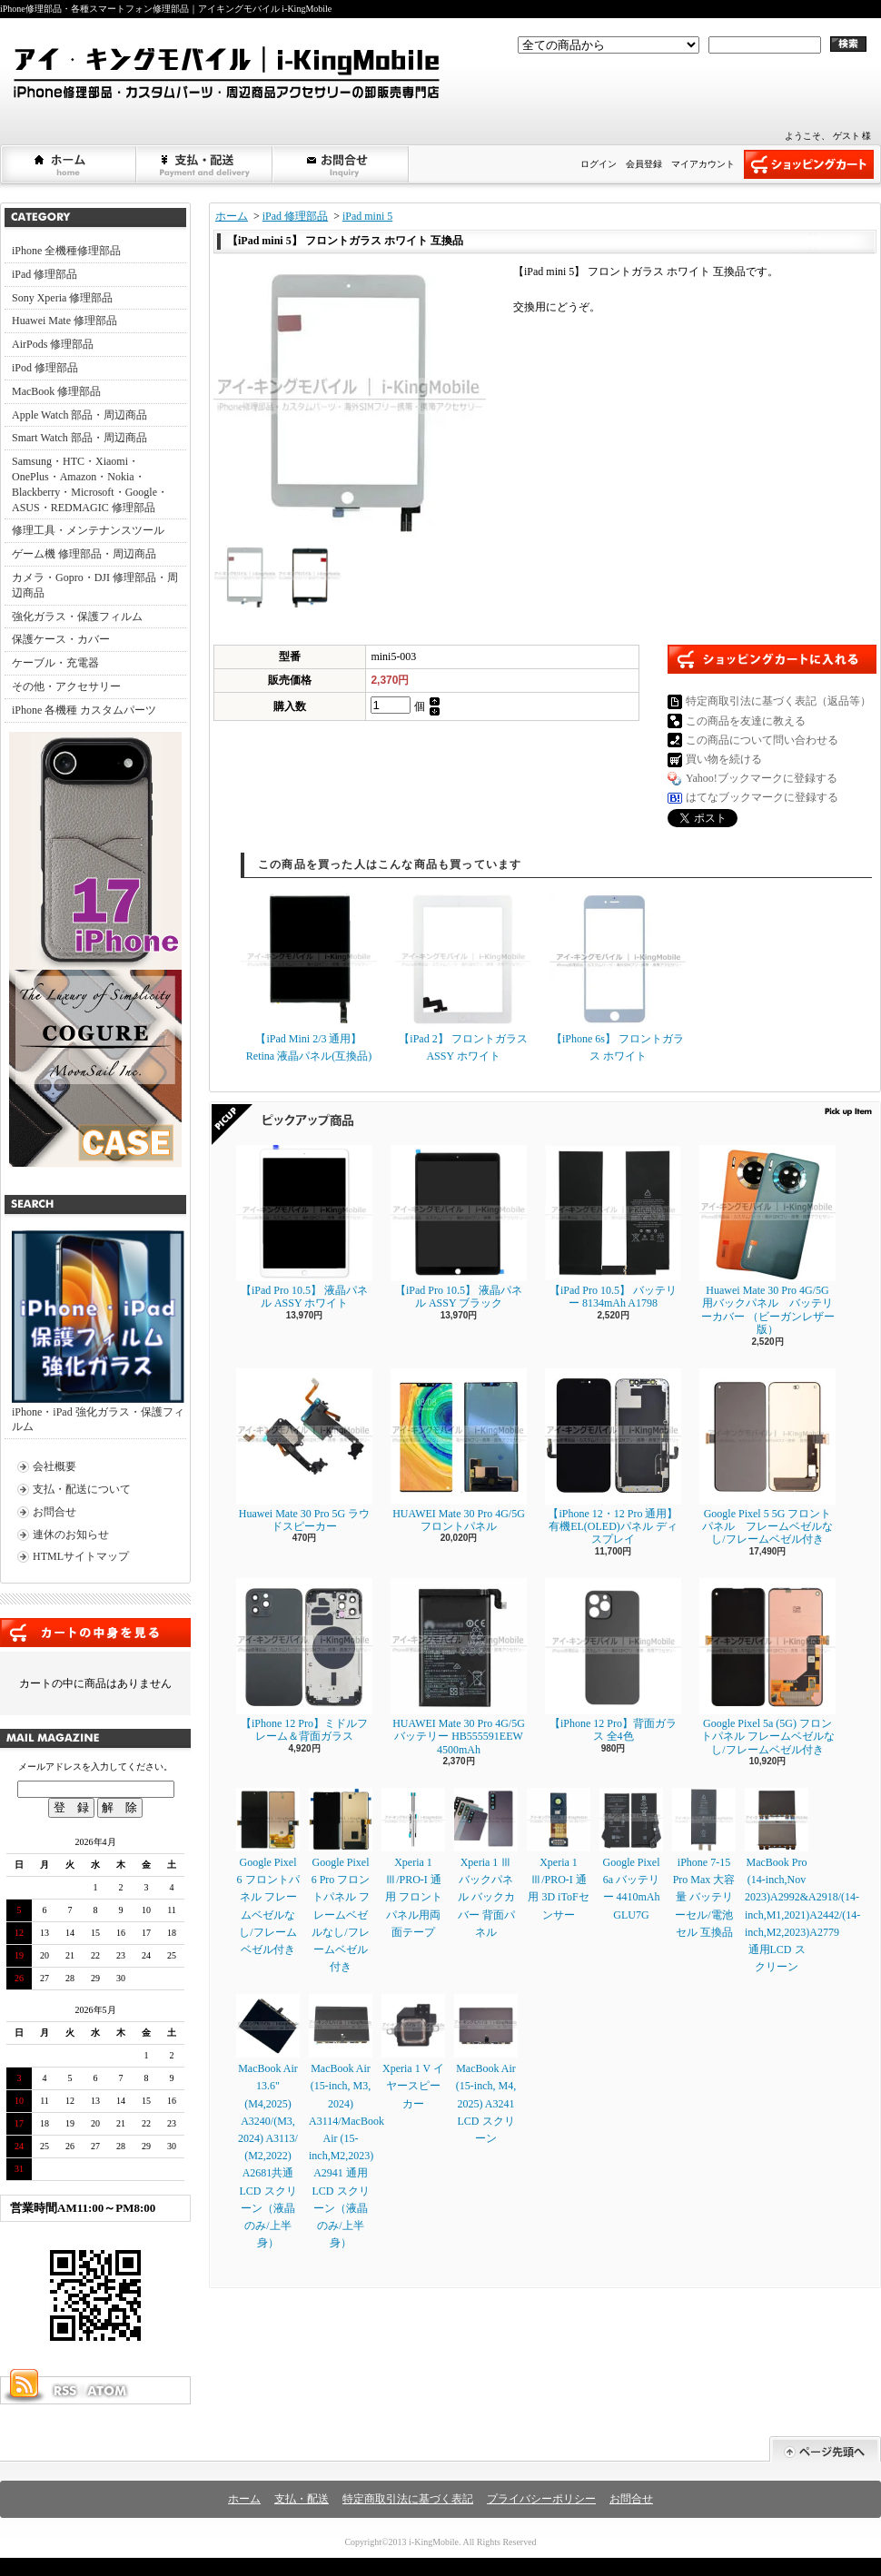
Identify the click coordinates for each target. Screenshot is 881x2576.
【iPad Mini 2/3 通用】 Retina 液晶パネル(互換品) (309, 977)
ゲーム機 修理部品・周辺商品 (84, 554)
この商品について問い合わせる (762, 740)
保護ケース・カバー (61, 639)
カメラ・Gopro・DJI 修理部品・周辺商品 (95, 585)
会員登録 (644, 164)
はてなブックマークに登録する (762, 797)
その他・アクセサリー (66, 686)
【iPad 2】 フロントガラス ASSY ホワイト (463, 977)
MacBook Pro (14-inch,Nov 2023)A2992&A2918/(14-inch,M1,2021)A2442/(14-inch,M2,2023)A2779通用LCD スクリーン (802, 1880)
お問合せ (341, 164)
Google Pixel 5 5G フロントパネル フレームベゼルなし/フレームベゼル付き (767, 1457)
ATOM (108, 2391)
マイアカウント (703, 164)
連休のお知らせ (71, 1534)
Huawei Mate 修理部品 (64, 320)
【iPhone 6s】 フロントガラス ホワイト (617, 977)
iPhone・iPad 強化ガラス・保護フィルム (98, 1332)
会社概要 (54, 1466)
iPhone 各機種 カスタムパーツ (84, 710)
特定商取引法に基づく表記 (407, 2498)
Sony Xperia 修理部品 (62, 297)
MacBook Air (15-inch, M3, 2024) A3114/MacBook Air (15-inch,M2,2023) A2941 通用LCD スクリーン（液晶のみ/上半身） (346, 2121)
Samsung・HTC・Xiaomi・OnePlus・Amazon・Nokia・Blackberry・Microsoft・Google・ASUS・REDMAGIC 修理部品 (90, 484)
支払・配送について (205, 164)
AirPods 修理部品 (53, 344)
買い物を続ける (724, 759)
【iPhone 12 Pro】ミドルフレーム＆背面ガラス (304, 1660)
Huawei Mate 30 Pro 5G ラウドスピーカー (304, 1450)
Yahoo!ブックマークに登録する (761, 778)
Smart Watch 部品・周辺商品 (79, 437)
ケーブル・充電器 (55, 662)
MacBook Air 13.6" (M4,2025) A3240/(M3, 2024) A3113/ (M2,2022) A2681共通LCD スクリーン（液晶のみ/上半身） (268, 2121)
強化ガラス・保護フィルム (77, 616)
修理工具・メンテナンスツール (88, 530)
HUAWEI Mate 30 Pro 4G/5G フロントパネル (459, 1450)
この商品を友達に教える (746, 721)
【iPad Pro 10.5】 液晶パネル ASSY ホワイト (304, 1227)
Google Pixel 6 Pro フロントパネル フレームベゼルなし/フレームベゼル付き (340, 1880)
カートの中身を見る (95, 1632)
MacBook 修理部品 (56, 391)
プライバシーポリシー (541, 2498)
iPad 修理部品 (44, 274)
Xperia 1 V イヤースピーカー (413, 2051)
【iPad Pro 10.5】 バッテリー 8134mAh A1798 (613, 1227)
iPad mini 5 (367, 216)
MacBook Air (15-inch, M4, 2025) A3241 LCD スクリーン (486, 2069)
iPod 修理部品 (45, 367)
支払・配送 (301, 2498)
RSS (64, 2391)
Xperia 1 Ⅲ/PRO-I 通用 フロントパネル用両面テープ (413, 1863)
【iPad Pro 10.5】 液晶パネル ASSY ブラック (459, 1227)
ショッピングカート (809, 164)
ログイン (598, 164)
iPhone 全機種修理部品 (66, 250)
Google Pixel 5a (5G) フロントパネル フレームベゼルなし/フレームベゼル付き (767, 1667)
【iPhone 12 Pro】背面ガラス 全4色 (613, 1660)
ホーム (69, 164)
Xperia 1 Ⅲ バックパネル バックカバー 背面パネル (486, 1863)
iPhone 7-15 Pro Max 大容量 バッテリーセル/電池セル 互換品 (704, 1863)
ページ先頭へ (825, 2449)
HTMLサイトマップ (81, 1556)
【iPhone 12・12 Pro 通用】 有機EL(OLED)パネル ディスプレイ (613, 1457)
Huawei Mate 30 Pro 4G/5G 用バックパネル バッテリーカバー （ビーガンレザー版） (767, 1240)
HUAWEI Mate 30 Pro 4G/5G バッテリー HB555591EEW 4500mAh (459, 1667)
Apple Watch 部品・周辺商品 (79, 415)
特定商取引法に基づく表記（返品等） (778, 701)
